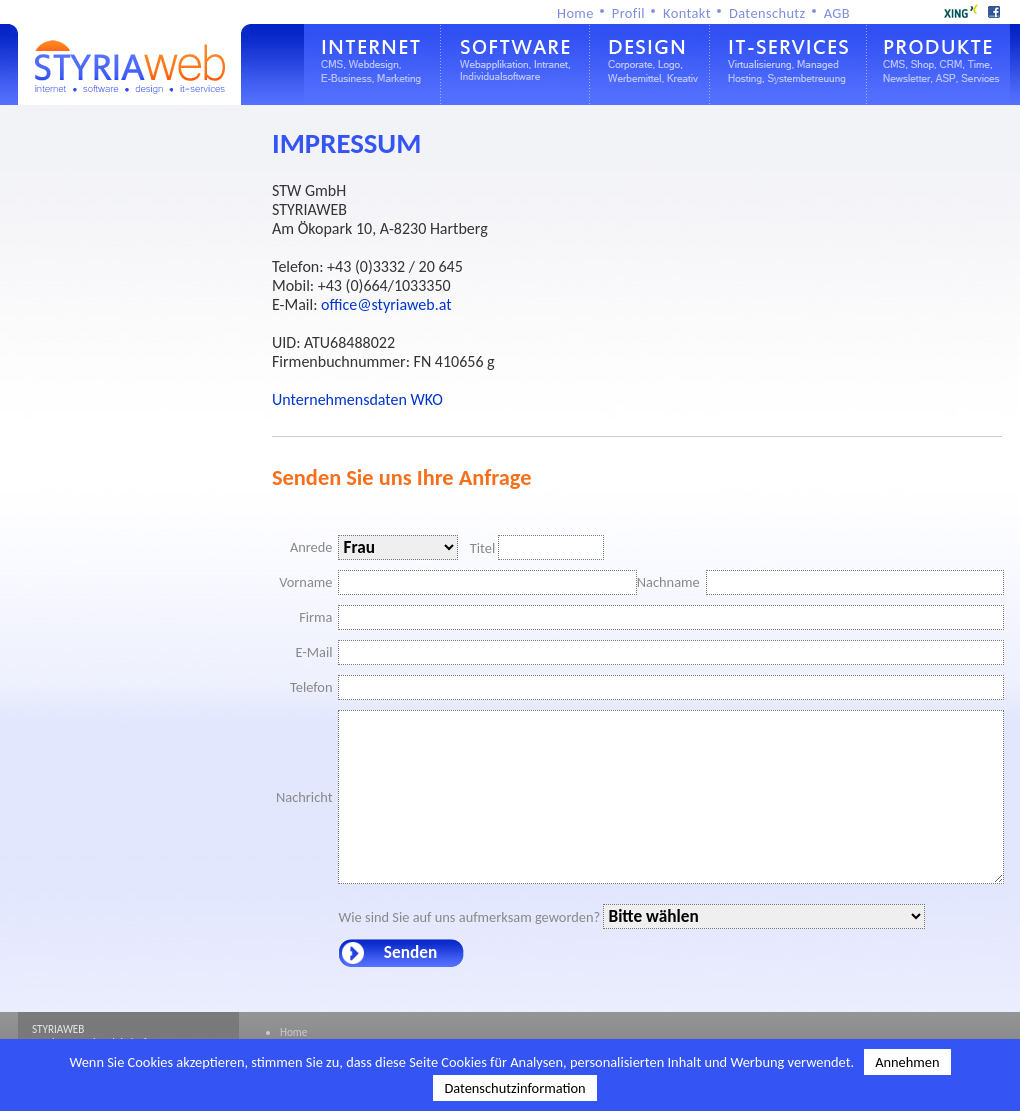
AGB (837, 13)
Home (575, 13)
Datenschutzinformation (514, 1088)
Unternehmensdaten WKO (357, 399)
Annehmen (907, 1062)
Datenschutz (767, 13)
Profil (628, 13)
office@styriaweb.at (386, 304)
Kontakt (687, 13)
